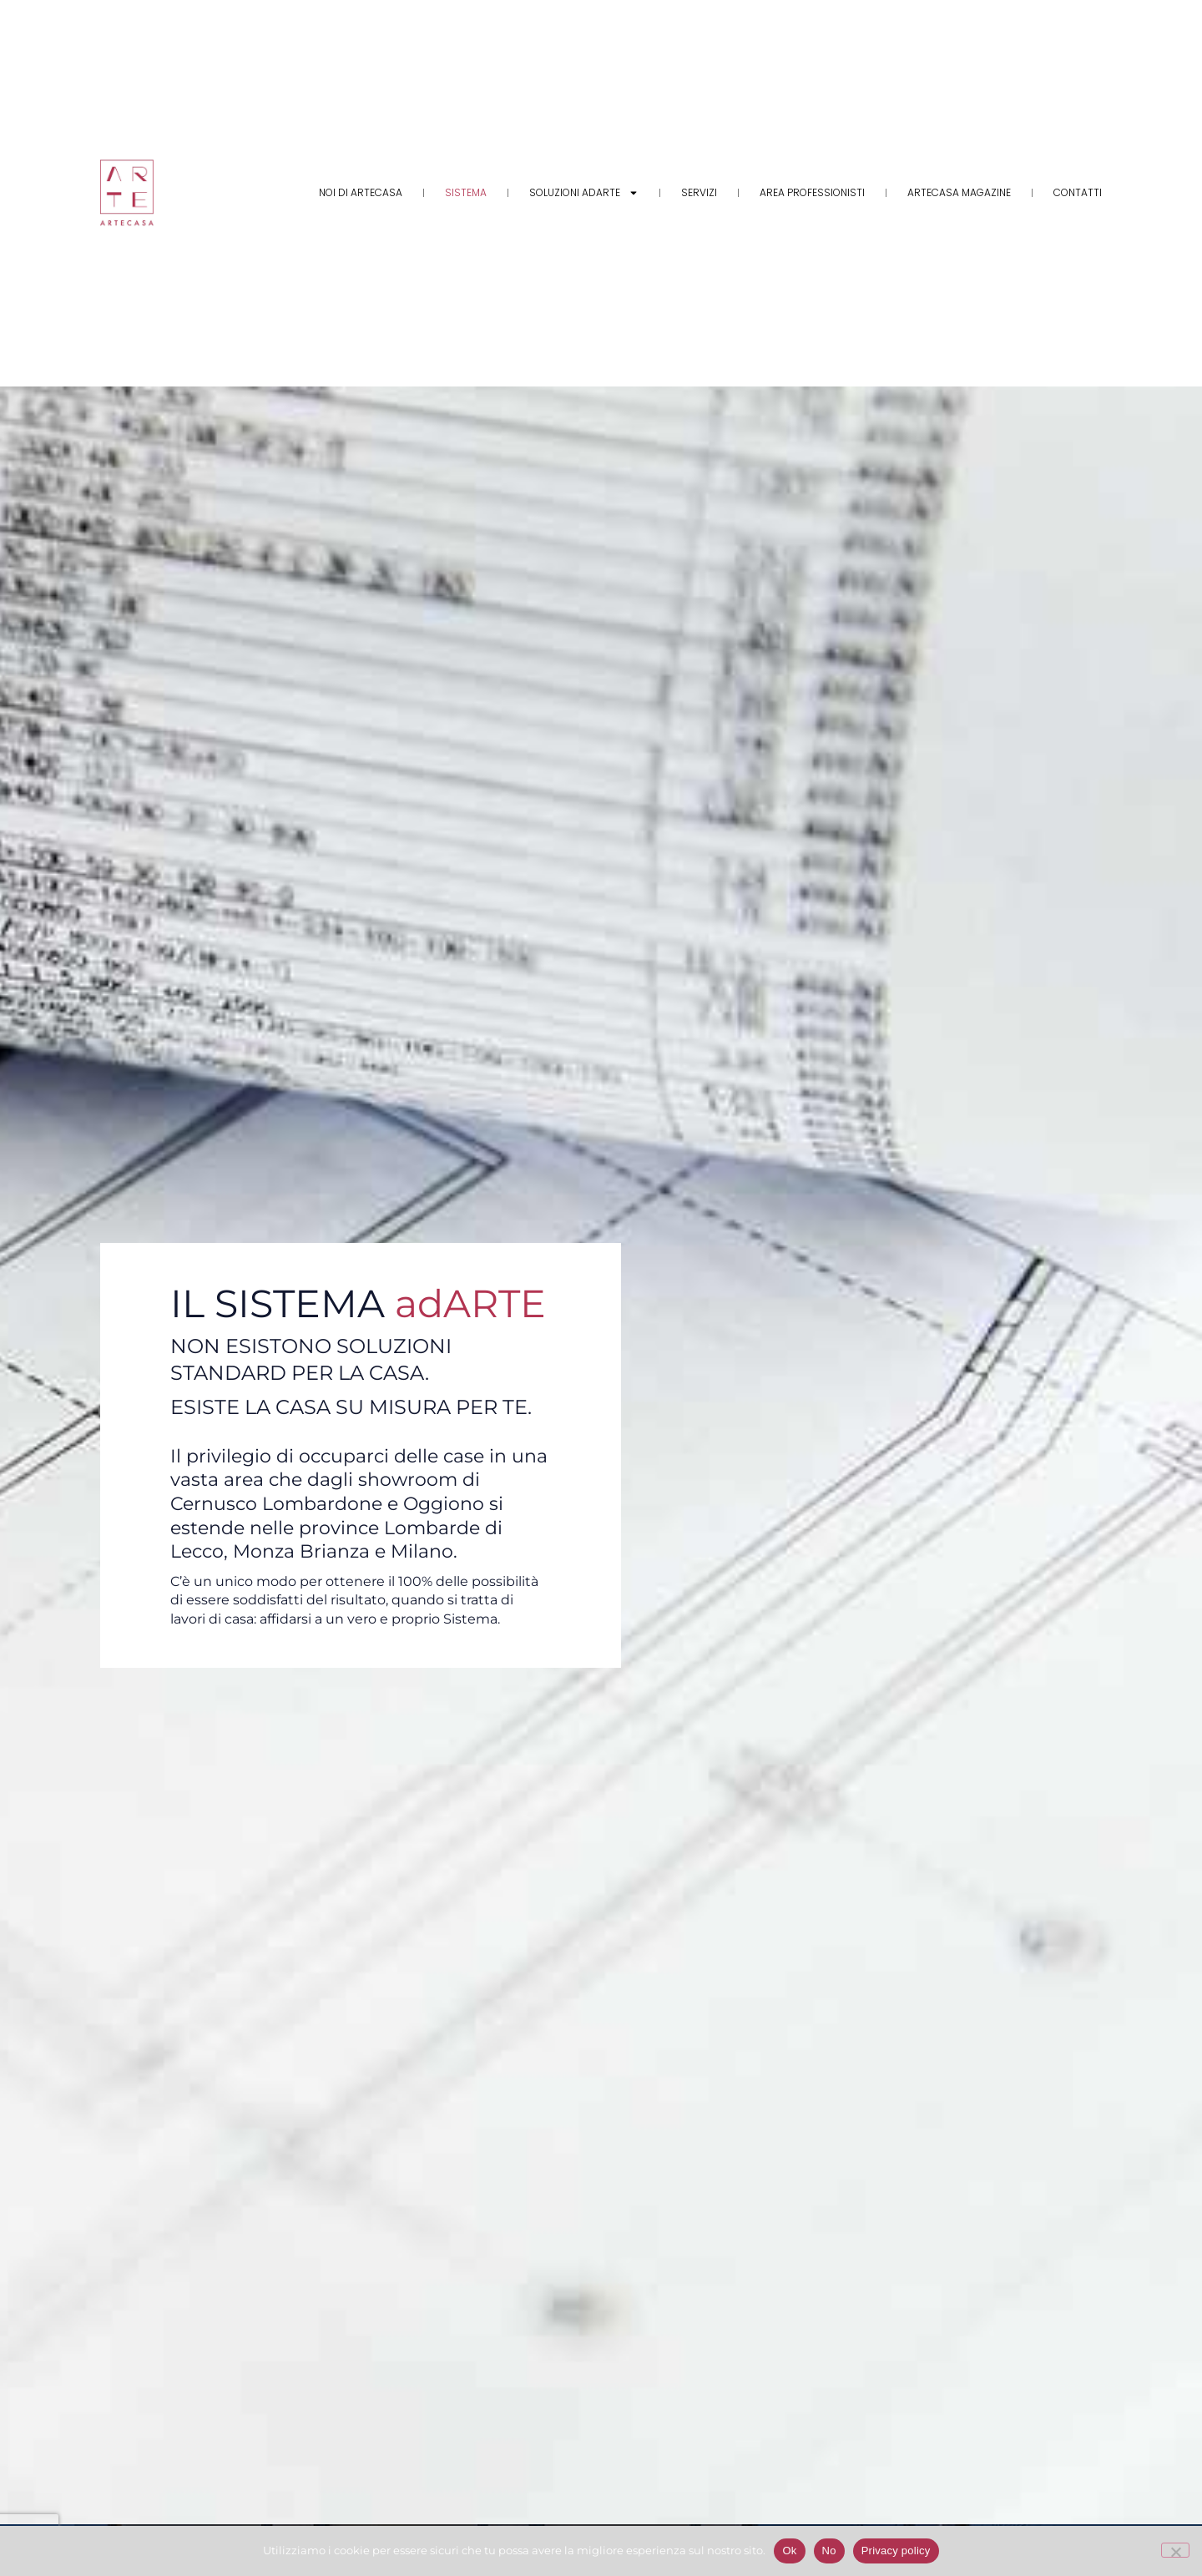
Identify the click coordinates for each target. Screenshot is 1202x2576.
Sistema (466, 192)
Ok (789, 2550)
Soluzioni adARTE (584, 192)
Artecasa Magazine (959, 192)
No (829, 2550)
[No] (1175, 2550)
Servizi (699, 192)
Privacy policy (896, 2550)
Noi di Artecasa (360, 192)
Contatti (1077, 192)
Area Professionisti (812, 192)
